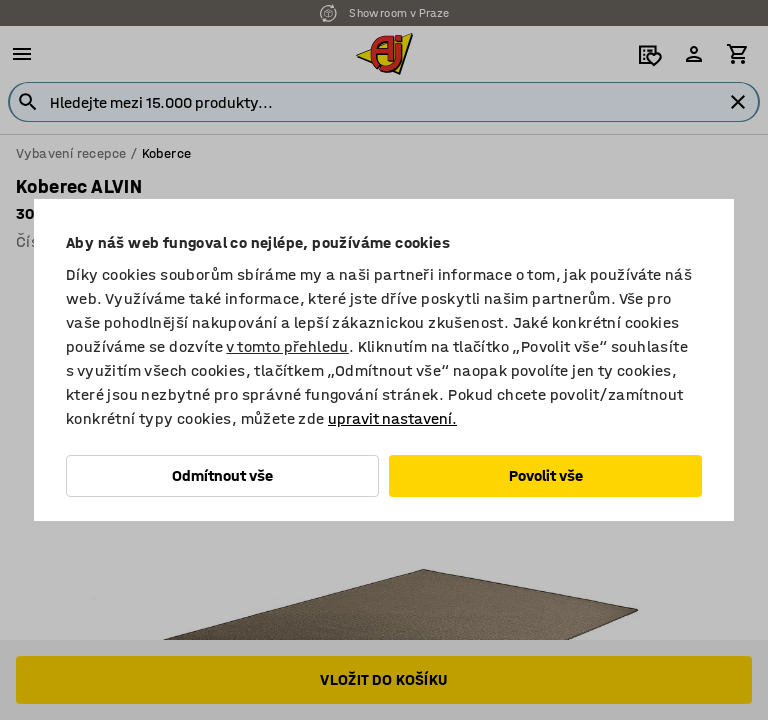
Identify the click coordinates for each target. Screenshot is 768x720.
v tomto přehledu (287, 346)
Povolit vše (546, 475)
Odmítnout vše (222, 475)
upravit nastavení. (392, 418)
